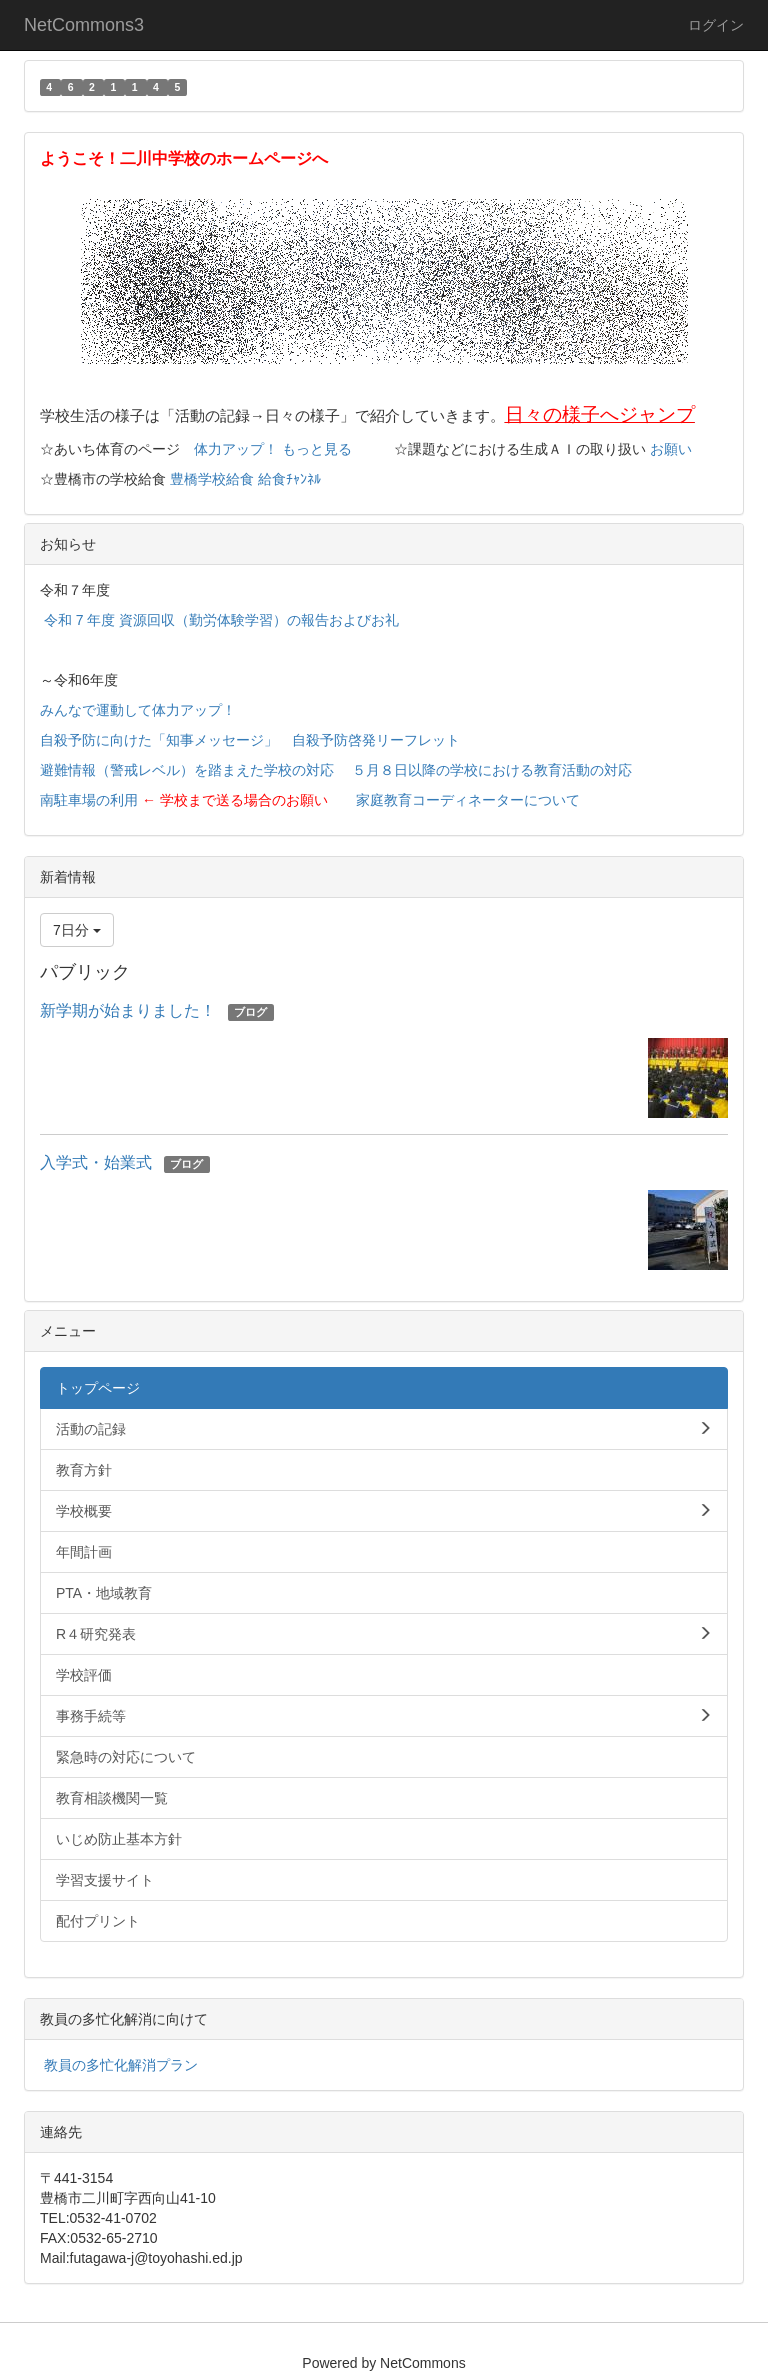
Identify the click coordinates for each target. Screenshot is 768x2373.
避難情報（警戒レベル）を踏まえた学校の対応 (187, 770)
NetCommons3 (84, 25)
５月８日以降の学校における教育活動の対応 (492, 770)
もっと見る (317, 449)
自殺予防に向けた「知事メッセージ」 (159, 740)
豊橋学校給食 (212, 479)
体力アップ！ (236, 449)
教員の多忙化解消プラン (121, 2065)
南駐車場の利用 (89, 800)
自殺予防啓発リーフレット (376, 740)
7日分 (77, 930)
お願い (671, 449)
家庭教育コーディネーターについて (468, 800)
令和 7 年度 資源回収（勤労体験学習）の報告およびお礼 (221, 620)
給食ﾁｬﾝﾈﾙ (289, 479)
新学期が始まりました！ (128, 1010)
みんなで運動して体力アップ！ (138, 710)
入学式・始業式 (96, 1162)
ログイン (716, 25)
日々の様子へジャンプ (600, 414)
